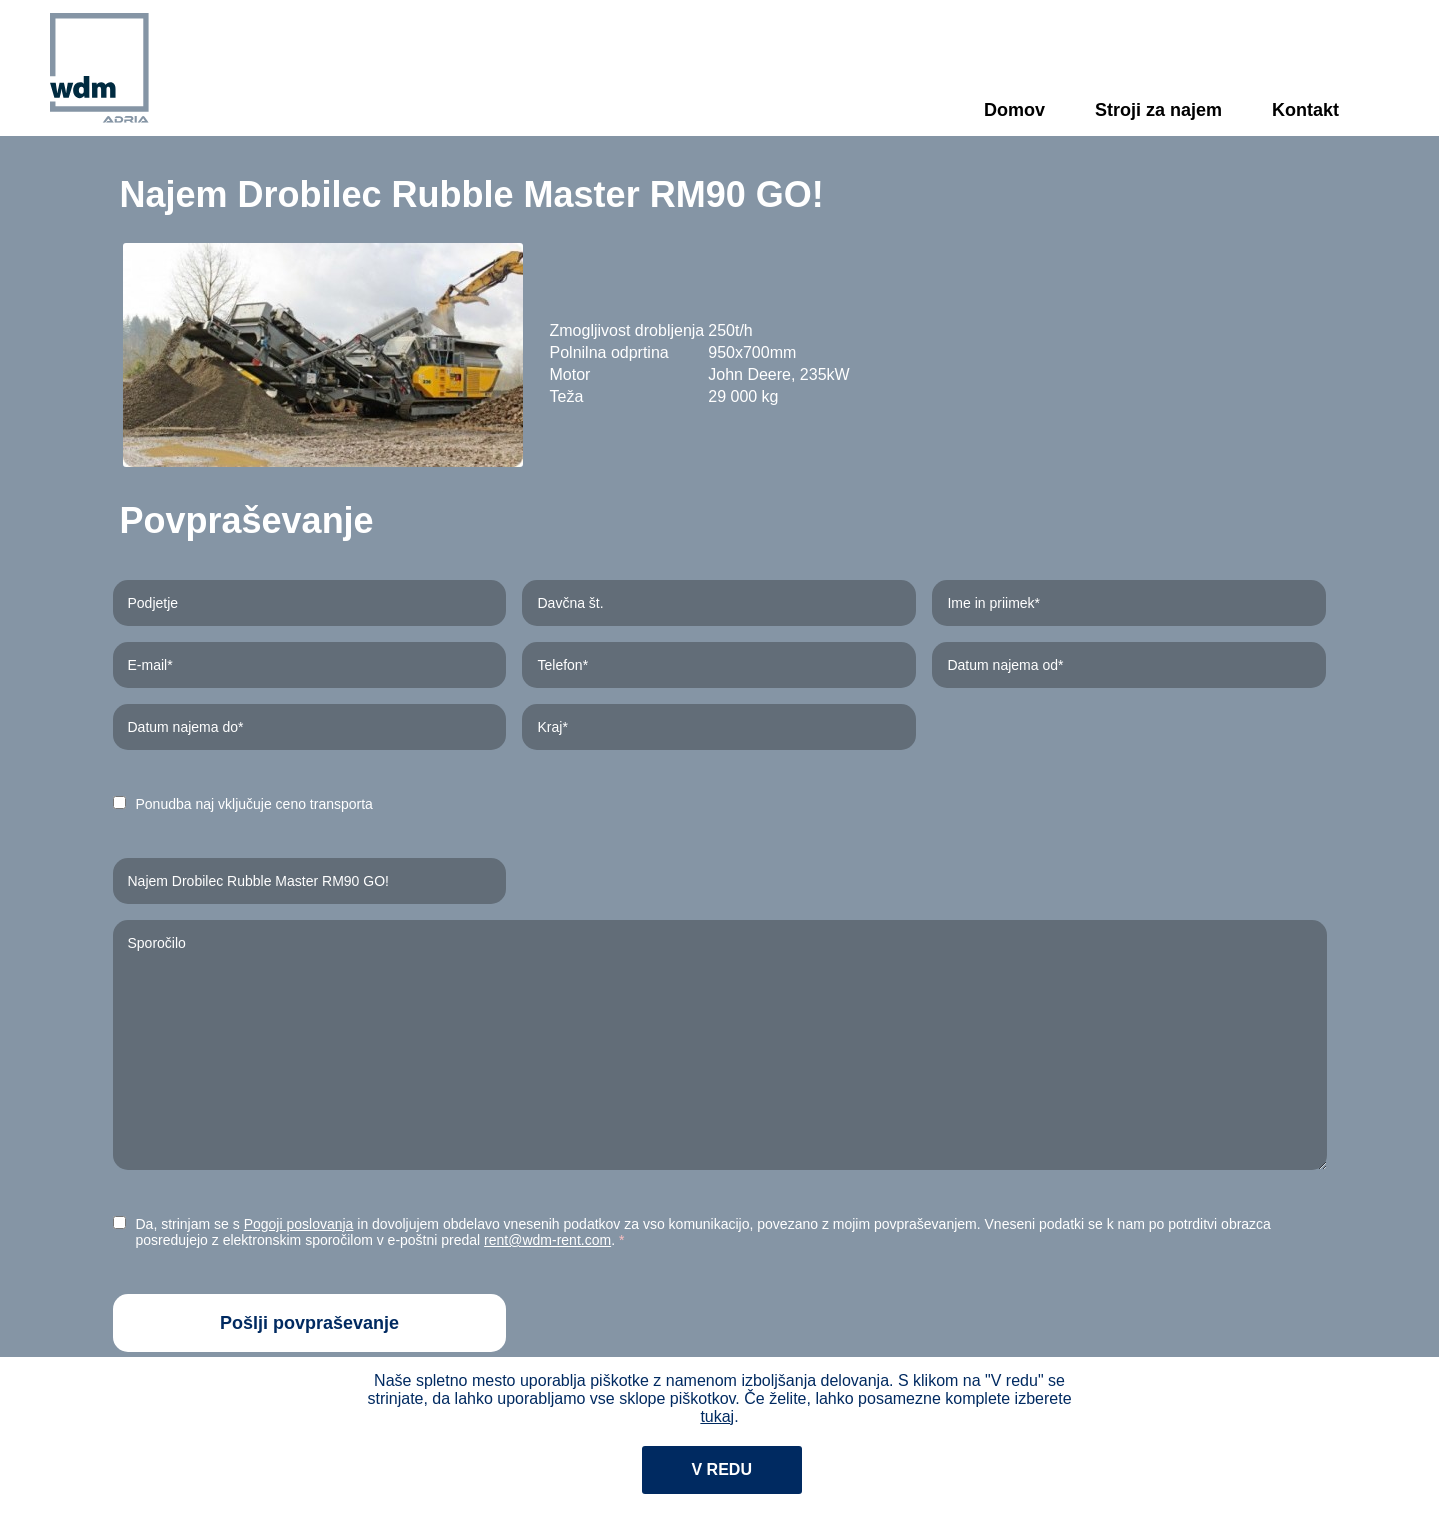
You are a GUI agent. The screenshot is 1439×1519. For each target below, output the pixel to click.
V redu (722, 1469)
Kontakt (1305, 110)
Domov (1014, 110)
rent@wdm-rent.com (547, 1240)
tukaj (717, 1416)
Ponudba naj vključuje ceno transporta (254, 804)
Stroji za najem (1158, 110)
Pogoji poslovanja (299, 1224)
